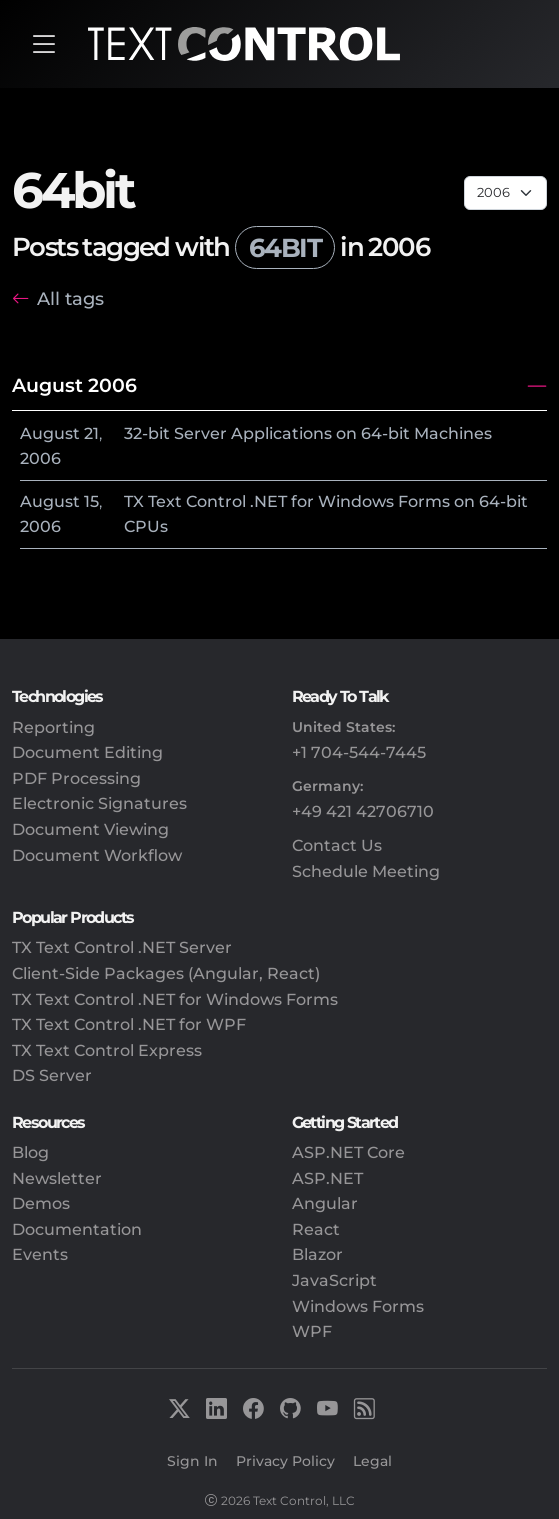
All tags (70, 298)
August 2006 (74, 385)
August (50, 433)
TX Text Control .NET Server (122, 947)
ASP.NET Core (348, 1152)
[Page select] (505, 193)
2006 (40, 458)
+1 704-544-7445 (359, 752)
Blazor (317, 1254)
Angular (325, 1203)
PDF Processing (76, 778)
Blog (30, 1152)
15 (91, 501)
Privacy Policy (285, 1461)
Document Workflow (97, 855)
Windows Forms (358, 1306)
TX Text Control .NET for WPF (129, 1024)
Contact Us (337, 845)
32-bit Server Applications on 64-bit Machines (308, 433)
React (316, 1229)
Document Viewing (90, 829)
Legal (372, 1461)
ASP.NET (327, 1178)
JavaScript (334, 1280)
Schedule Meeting (366, 871)
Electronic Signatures (99, 803)
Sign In (192, 1461)
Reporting (53, 727)
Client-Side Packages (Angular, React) (166, 973)
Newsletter (57, 1178)
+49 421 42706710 (363, 811)
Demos (41, 1203)
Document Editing (87, 752)
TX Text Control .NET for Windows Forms (175, 999)
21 (91, 433)
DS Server (52, 1075)
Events (40, 1254)
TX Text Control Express (107, 1050)
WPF (312, 1331)
